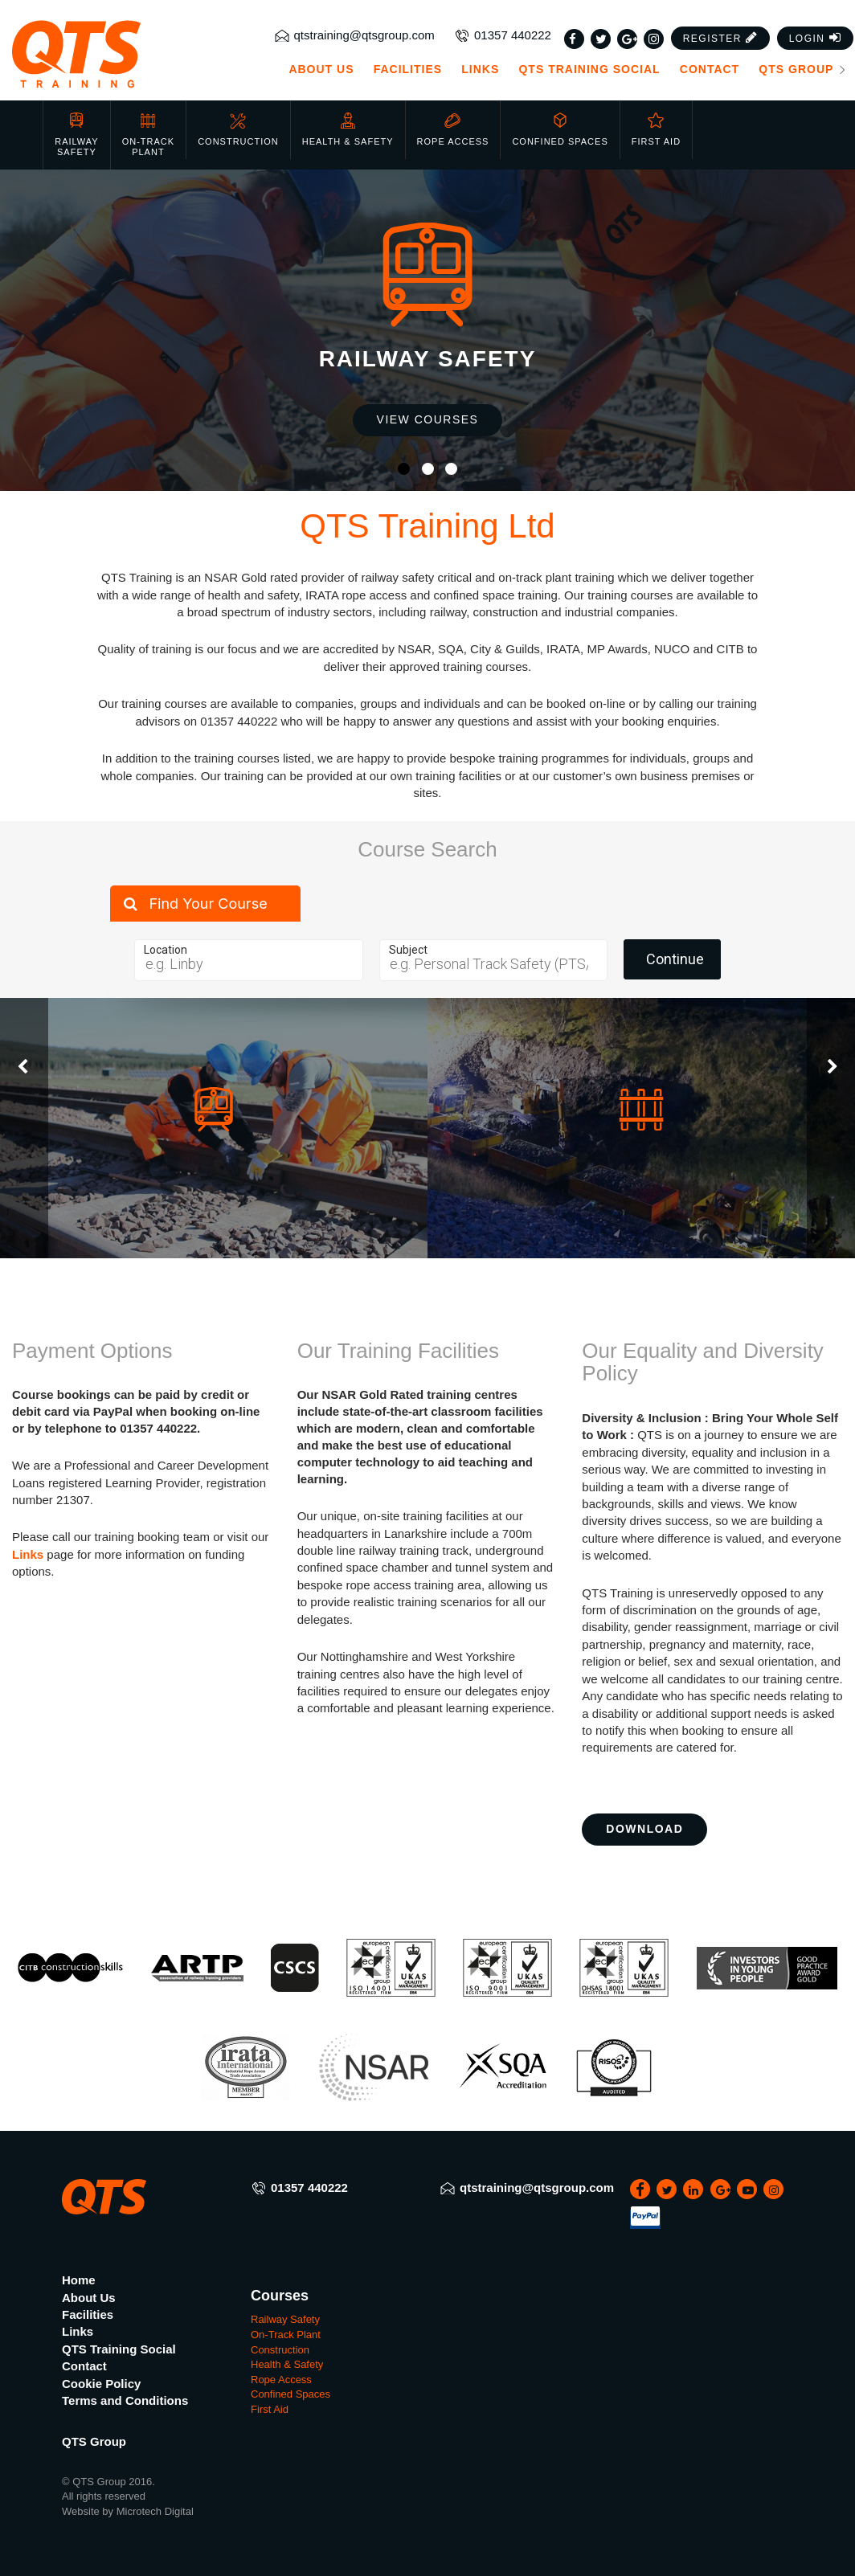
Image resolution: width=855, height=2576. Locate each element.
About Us (321, 69)
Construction (238, 129)
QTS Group (803, 69)
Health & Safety (348, 129)
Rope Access (453, 129)
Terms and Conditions (125, 2400)
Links (480, 69)
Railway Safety (76, 134)
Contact (709, 69)
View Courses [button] (428, 419)
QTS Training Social (589, 69)
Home (79, 2280)
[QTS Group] (107, 54)
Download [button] (644, 1828)
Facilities (408, 69)
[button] (721, 38)
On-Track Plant (148, 134)
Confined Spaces (560, 129)
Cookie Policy (101, 2383)
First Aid (656, 129)
